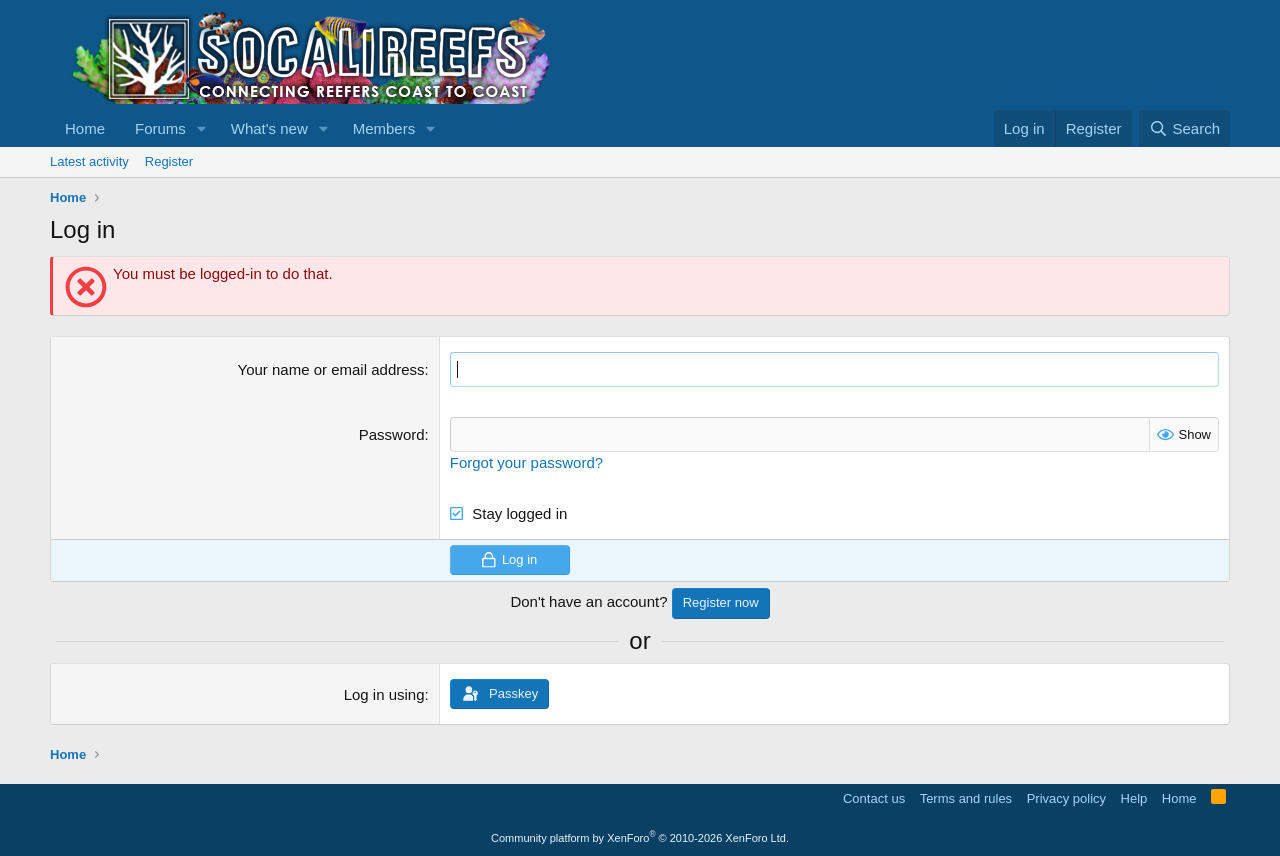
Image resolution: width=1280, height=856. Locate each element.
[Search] (1184, 128)
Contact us (874, 798)
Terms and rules (966, 798)
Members (384, 128)
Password (392, 434)
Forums (160, 128)
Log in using (384, 694)
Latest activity (89, 161)
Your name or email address (331, 369)
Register (169, 161)
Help (1134, 798)
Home (85, 128)
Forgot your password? (526, 462)
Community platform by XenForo (640, 838)
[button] (202, 128)
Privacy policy (1066, 798)
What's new (269, 128)
